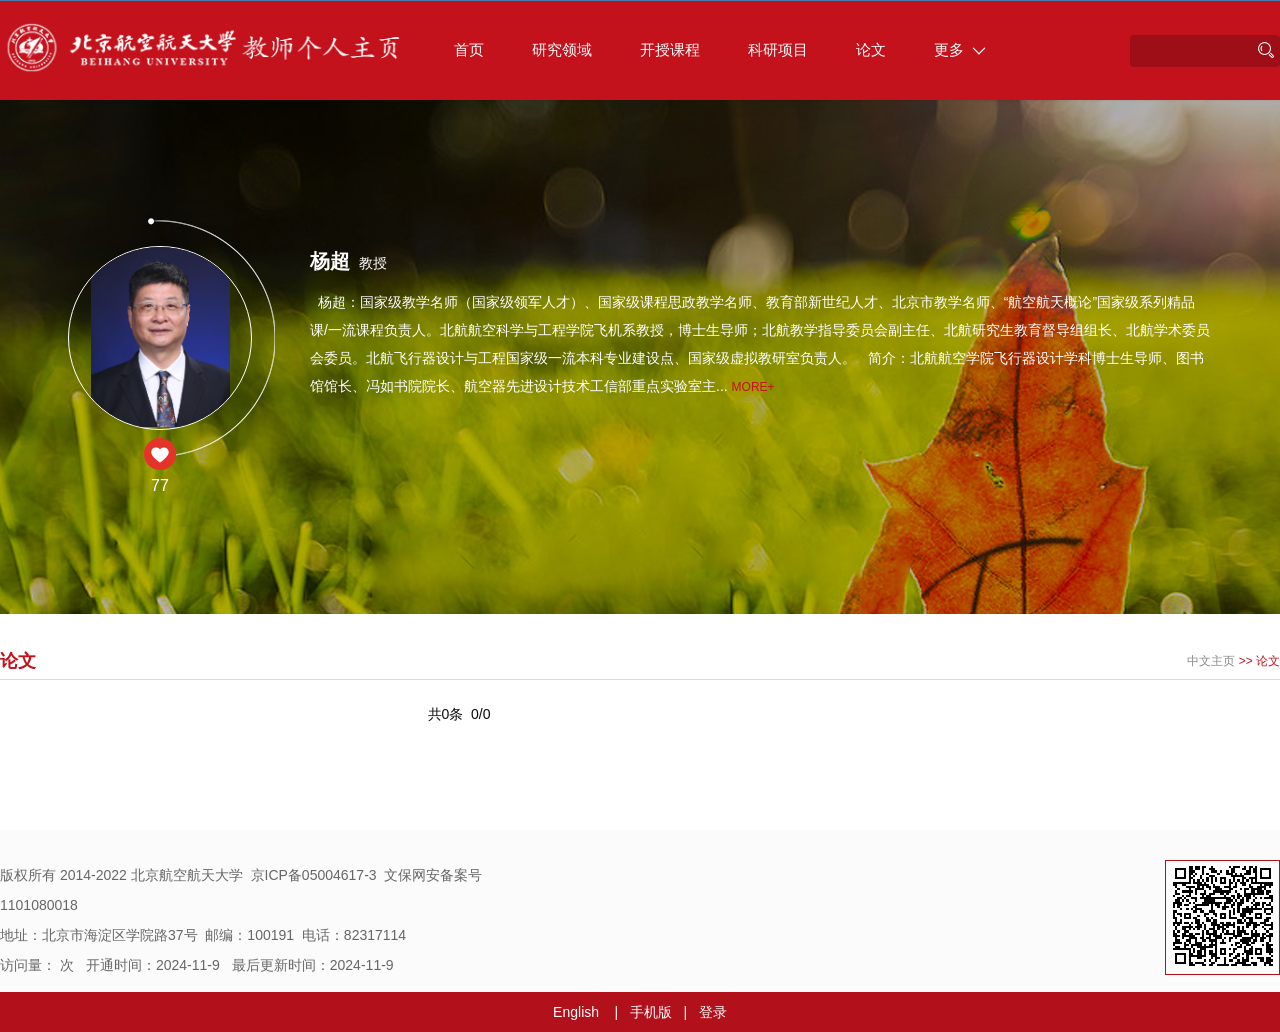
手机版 (651, 1012)
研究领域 (562, 49)
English (576, 1012)
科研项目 (778, 49)
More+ (753, 387)
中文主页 (1211, 661)
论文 (871, 49)
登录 (713, 1012)
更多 (960, 49)
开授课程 (670, 49)
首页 (469, 49)
